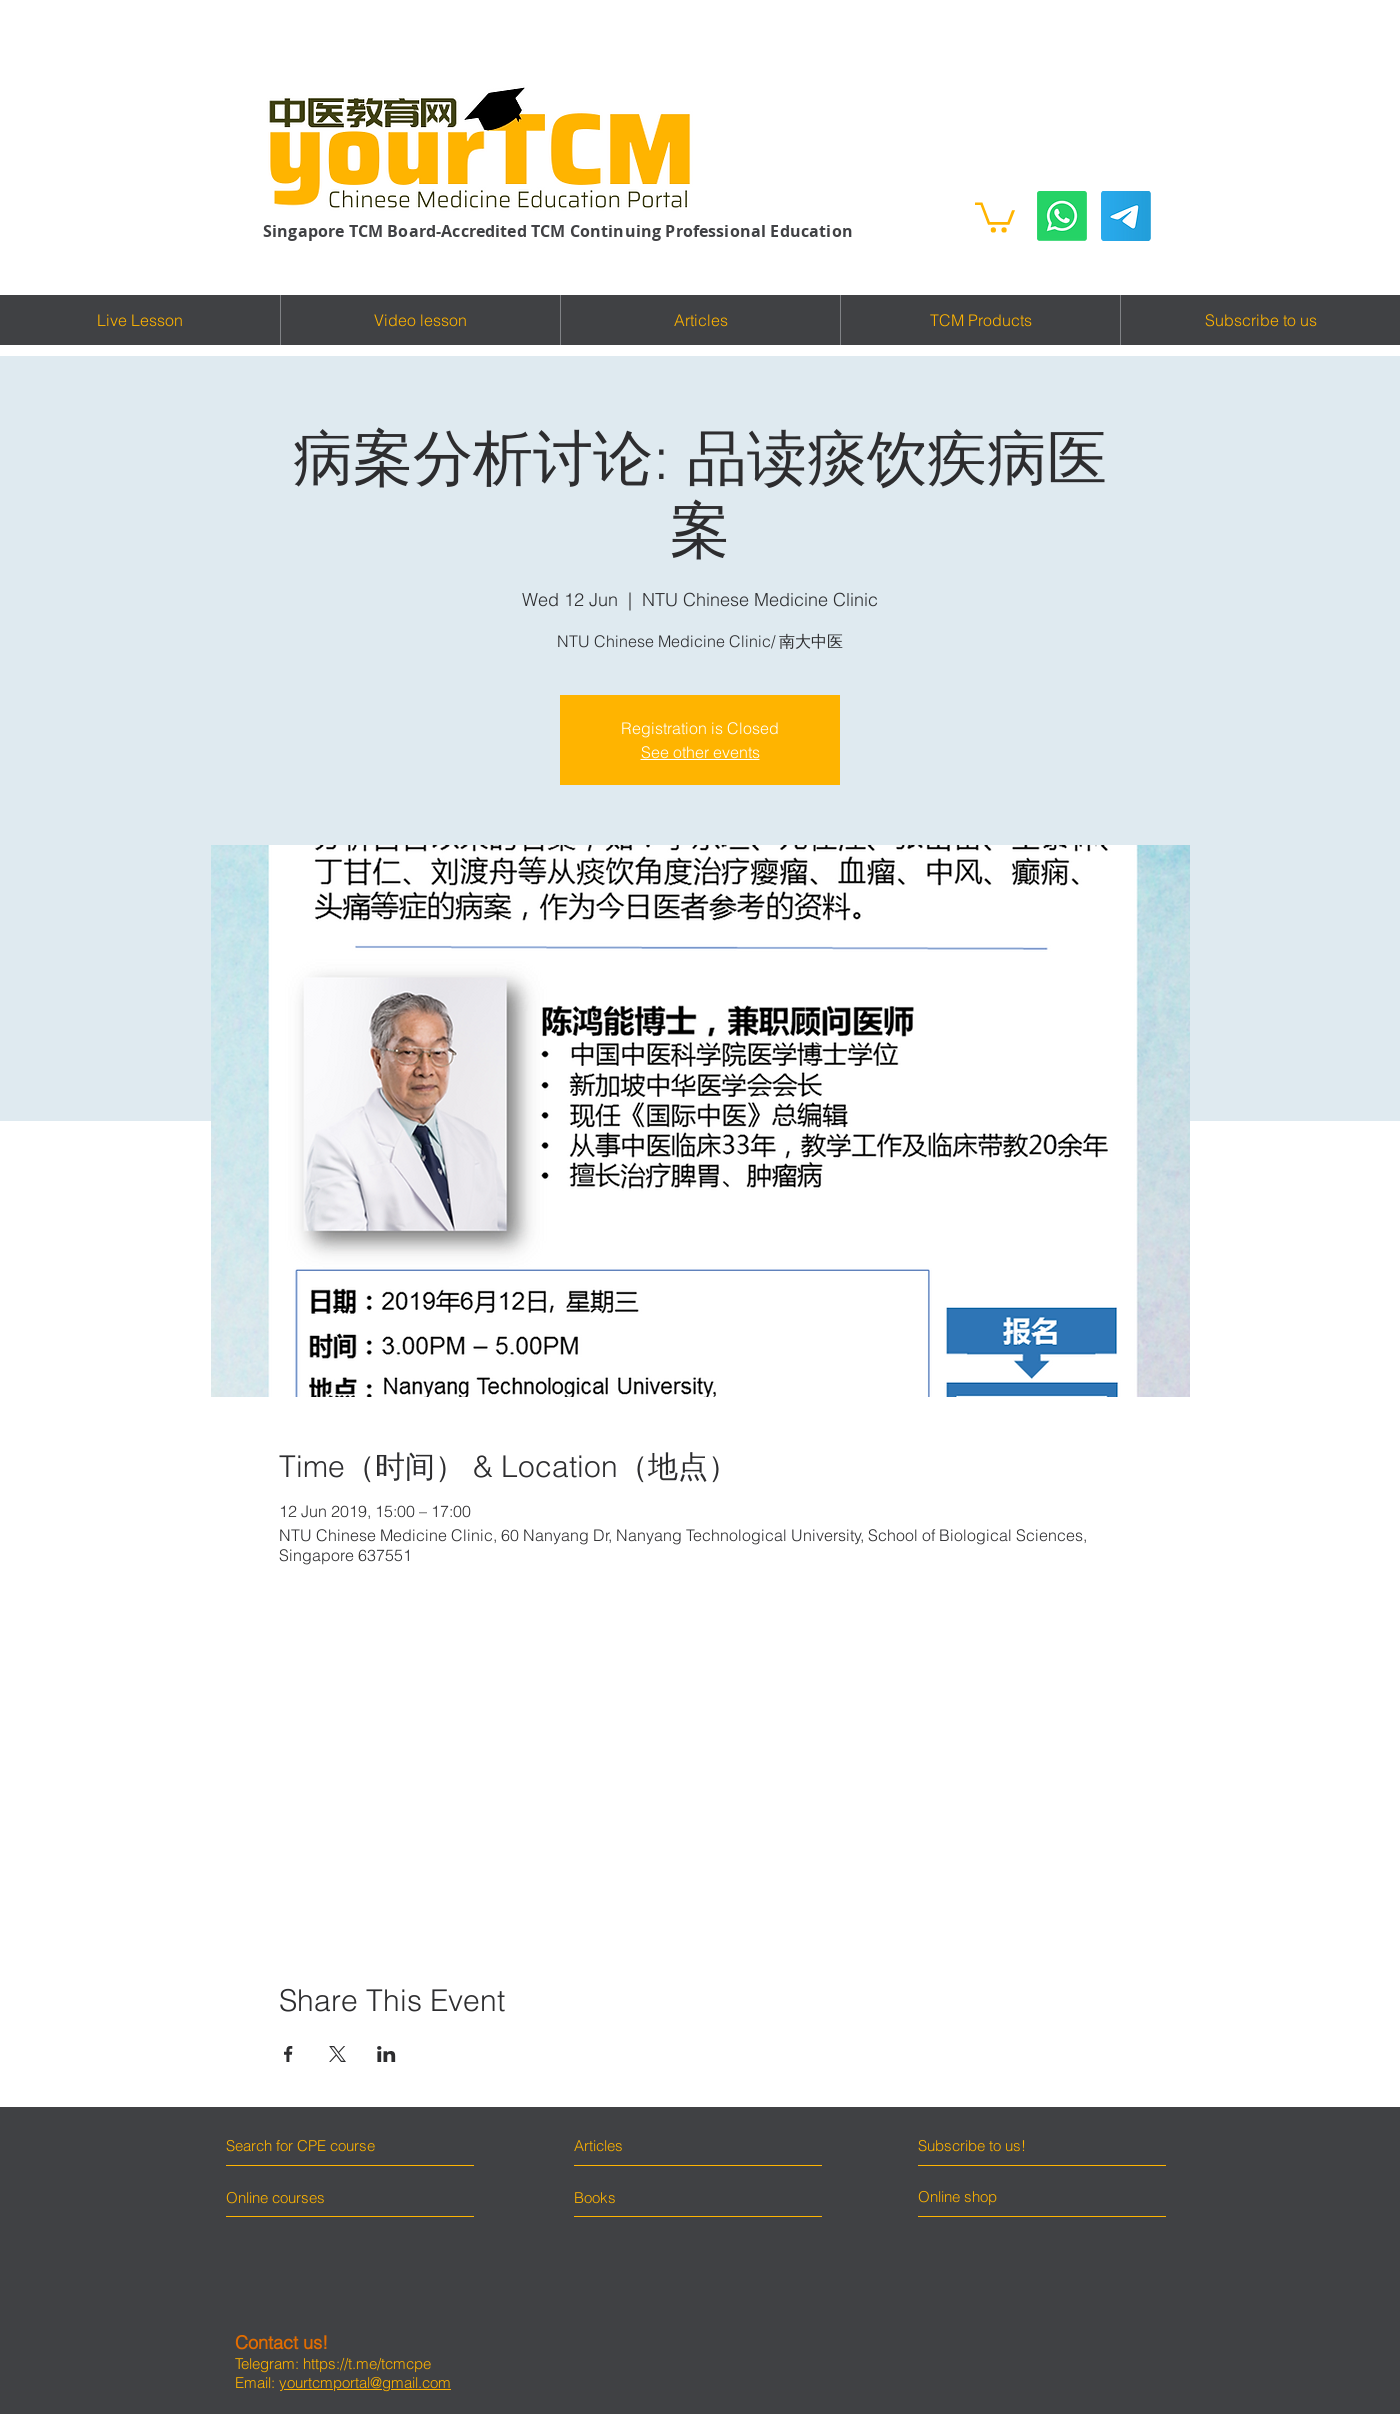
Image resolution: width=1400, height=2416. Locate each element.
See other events (700, 752)
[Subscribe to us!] (1007, 2145)
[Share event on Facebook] (288, 2054)
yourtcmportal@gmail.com (365, 2382)
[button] (995, 216)
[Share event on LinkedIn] (386, 2054)
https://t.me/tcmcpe (367, 2363)
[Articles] (661, 2145)
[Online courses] (292, 2197)
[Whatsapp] (1062, 216)
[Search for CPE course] (312, 2145)
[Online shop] (993, 2196)
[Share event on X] (337, 2054)
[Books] (595, 2197)
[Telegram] (1126, 216)
